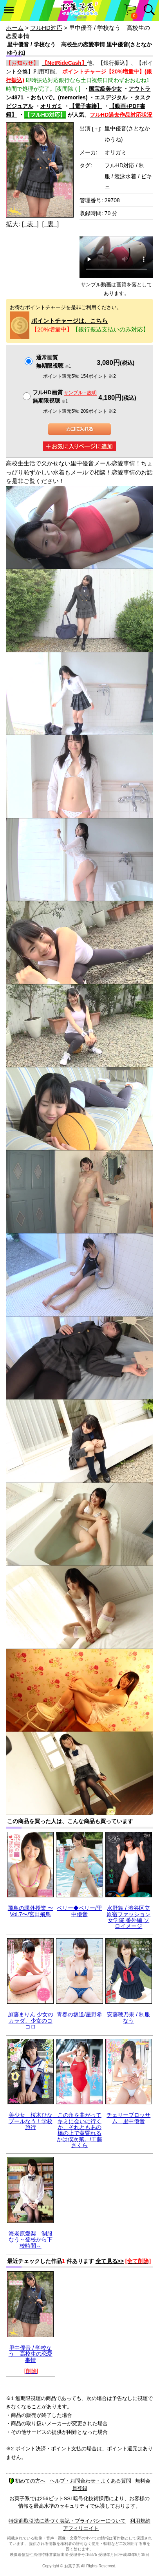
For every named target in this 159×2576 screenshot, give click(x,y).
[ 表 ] (30, 224)
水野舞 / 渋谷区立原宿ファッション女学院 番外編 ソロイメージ (128, 1917)
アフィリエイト (81, 2528)
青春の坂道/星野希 (79, 2014)
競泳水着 (125, 176)
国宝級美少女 (105, 89)
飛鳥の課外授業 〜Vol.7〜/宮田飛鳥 (30, 1911)
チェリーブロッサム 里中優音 (128, 2118)
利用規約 (140, 2521)
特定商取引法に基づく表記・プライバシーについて (67, 2521)
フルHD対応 (46, 27)
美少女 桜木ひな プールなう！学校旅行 (33, 2121)
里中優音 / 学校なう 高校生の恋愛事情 (30, 2354)
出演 (90, 128)
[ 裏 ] (50, 224)
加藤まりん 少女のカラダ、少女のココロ (30, 2020)
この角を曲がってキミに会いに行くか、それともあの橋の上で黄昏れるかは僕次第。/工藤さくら (79, 2130)
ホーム (14, 27)
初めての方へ (27, 2481)
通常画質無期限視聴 (53, 361)
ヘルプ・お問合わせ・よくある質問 (90, 2481)
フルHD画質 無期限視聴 (65, 396)
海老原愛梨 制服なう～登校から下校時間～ (30, 2239)
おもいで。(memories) (59, 97)
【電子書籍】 (85, 106)
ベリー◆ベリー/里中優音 (79, 1911)
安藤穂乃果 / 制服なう (128, 2017)
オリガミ (51, 106)
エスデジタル (110, 97)
